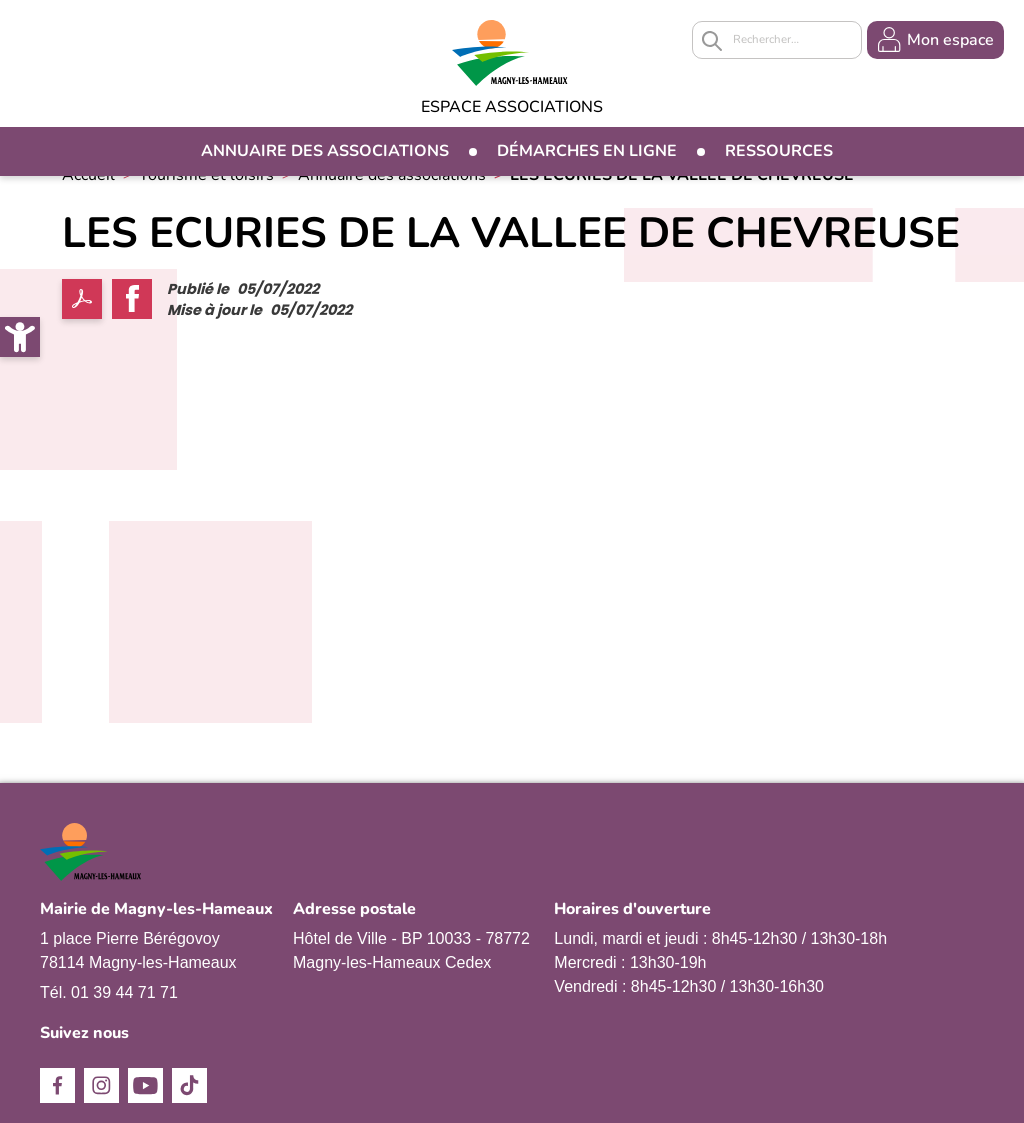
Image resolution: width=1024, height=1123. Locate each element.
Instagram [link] (101, 1085)
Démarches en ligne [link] (587, 151)
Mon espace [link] (950, 40)
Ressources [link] (779, 151)
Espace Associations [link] (512, 107)
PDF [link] (82, 299)
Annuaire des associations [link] (325, 151)
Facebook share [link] (132, 299)
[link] (20, 337)
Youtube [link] (145, 1085)
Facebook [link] (57, 1085)
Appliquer (712, 41)
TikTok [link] (189, 1085)
